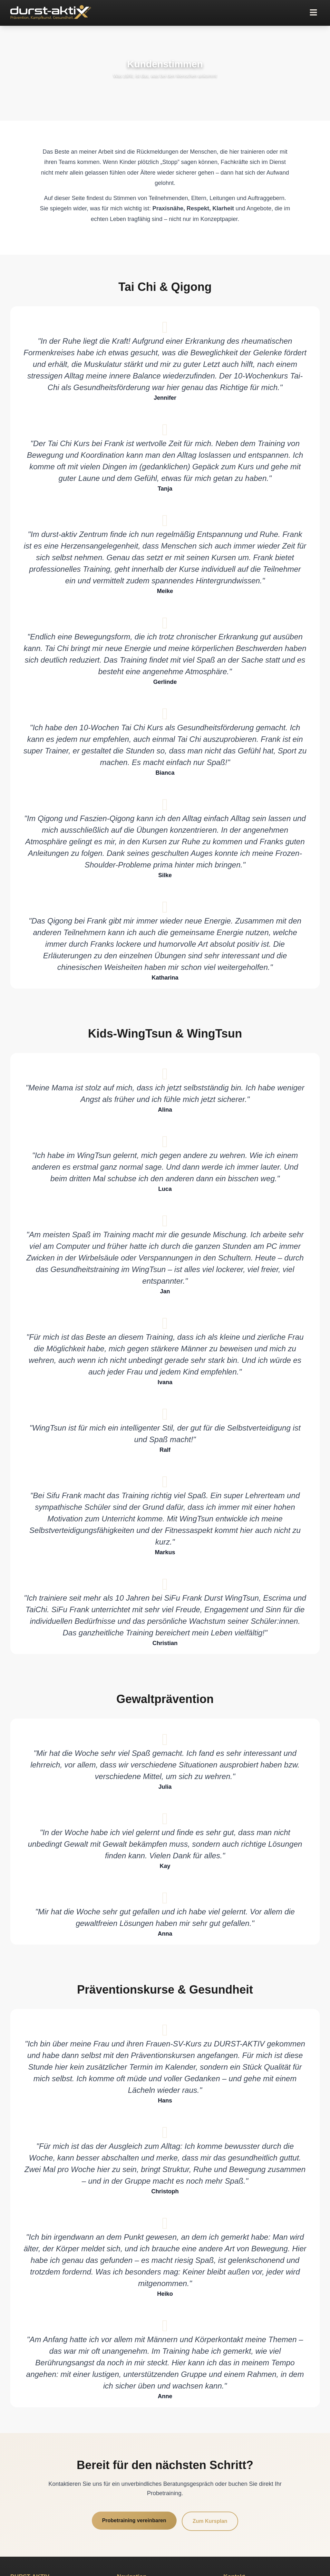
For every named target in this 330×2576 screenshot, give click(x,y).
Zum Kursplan (210, 2521)
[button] (313, 13)
